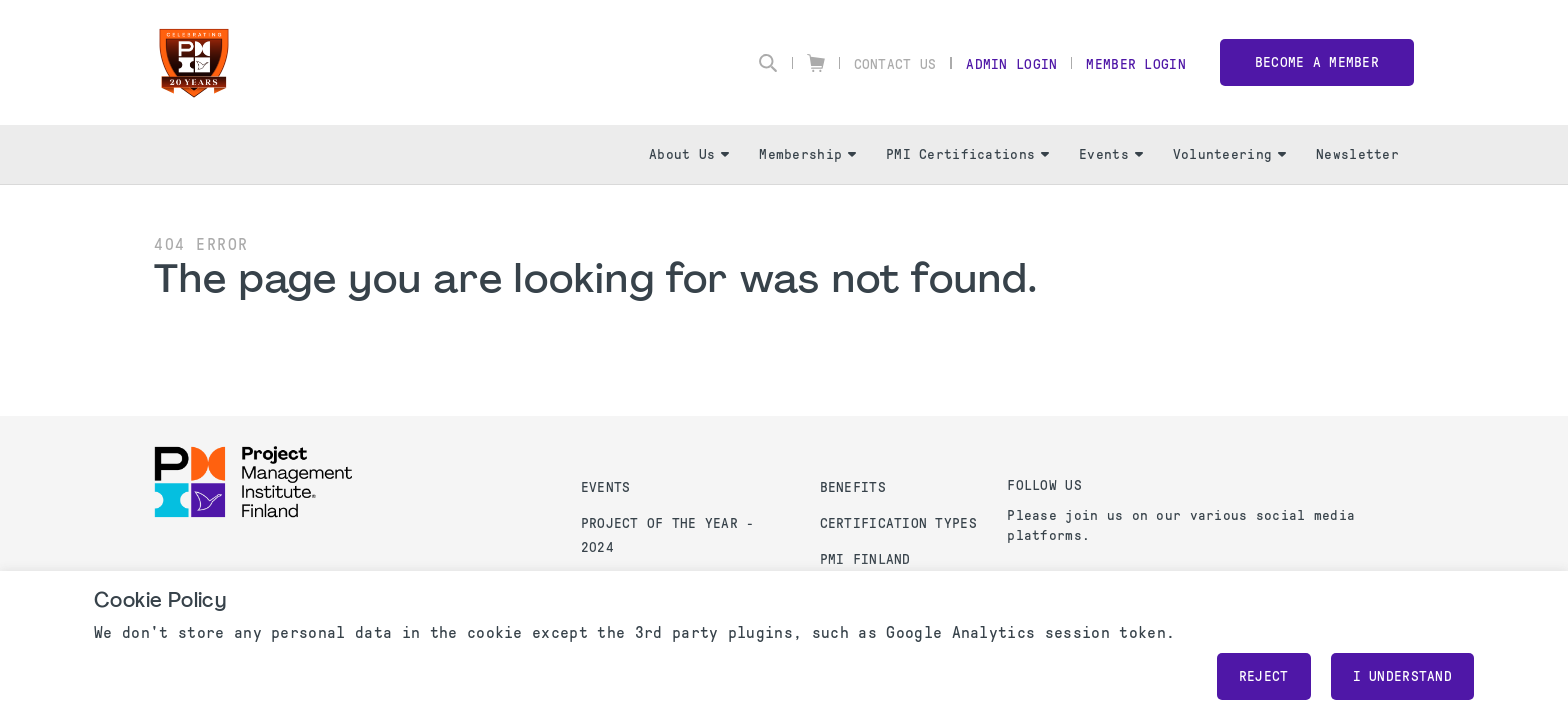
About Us (689, 154)
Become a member (1317, 62)
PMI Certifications (967, 154)
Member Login (1135, 64)
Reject (1264, 676)
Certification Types (898, 523)
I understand (1402, 676)
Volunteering (1229, 154)
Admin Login (1011, 64)
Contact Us (895, 64)
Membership (807, 154)
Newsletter (1357, 154)
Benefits (853, 487)
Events (1111, 154)
